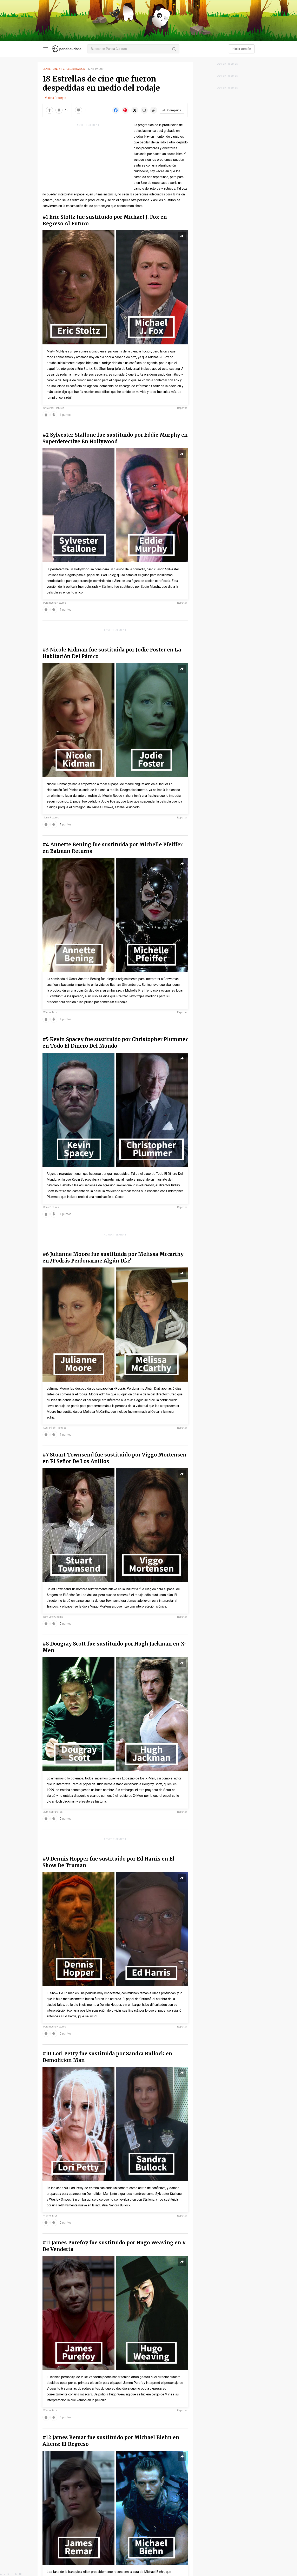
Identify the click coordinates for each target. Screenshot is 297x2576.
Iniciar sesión (241, 49)
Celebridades (75, 68)
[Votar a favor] (46, 414)
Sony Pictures (51, 817)
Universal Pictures (53, 408)
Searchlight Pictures (54, 1427)
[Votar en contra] (53, 414)
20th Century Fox (52, 1811)
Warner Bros (50, 1012)
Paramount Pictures (54, 602)
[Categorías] (45, 49)
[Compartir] (172, 110)
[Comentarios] (78, 110)
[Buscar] (174, 49)
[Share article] (182, 236)
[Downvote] (58, 110)
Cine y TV (58, 68)
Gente (46, 68)
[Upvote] (49, 110)
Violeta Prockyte (55, 97)
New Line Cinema (53, 1616)
